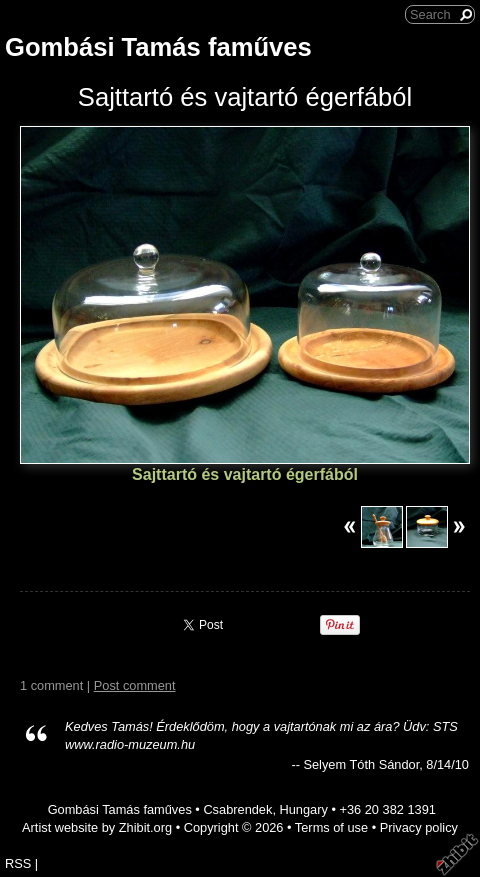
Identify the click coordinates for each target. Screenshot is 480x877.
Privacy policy (419, 827)
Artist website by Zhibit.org (97, 827)
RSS (18, 863)
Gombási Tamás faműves (158, 47)
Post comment (135, 685)
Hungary (304, 809)
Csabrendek (237, 809)
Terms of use (331, 827)
